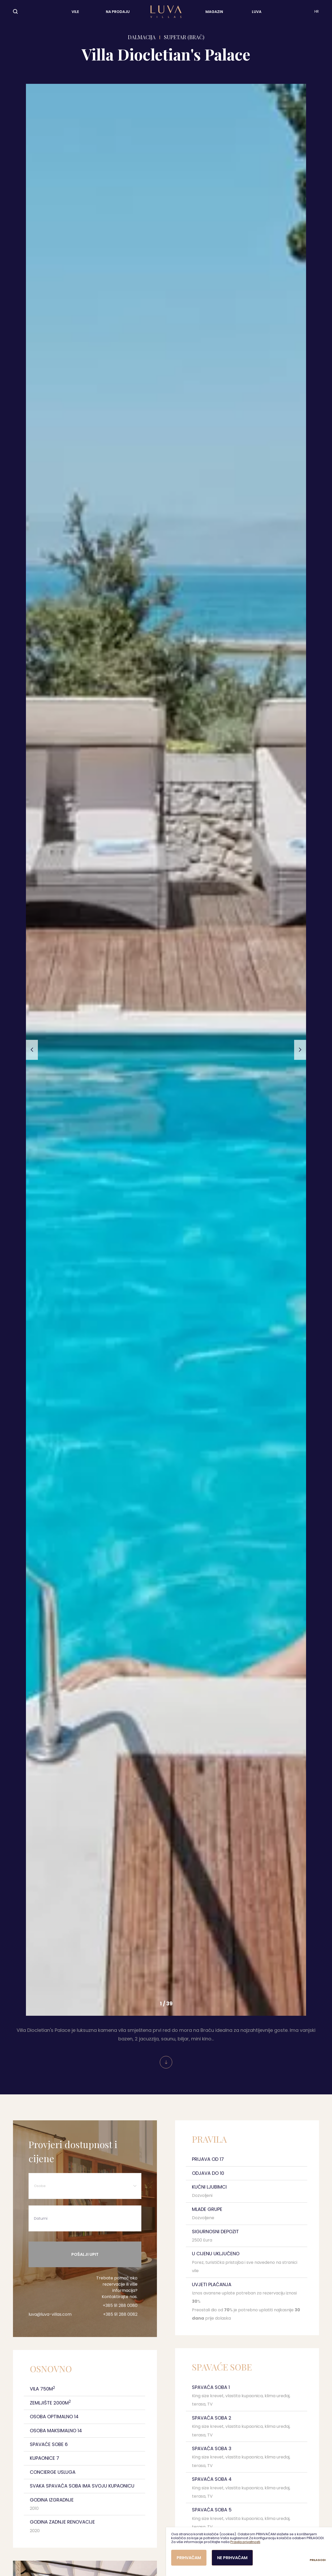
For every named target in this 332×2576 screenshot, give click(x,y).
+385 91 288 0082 (120, 2314)
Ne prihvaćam (232, 2558)
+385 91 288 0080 (120, 2305)
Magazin (214, 11)
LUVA (256, 11)
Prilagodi (318, 2560)
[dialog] (249, 2551)
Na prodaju (118, 11)
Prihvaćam (189, 2558)
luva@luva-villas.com (50, 2314)
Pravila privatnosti (245, 2541)
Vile (75, 11)
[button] (32, 1050)
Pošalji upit (85, 2254)
